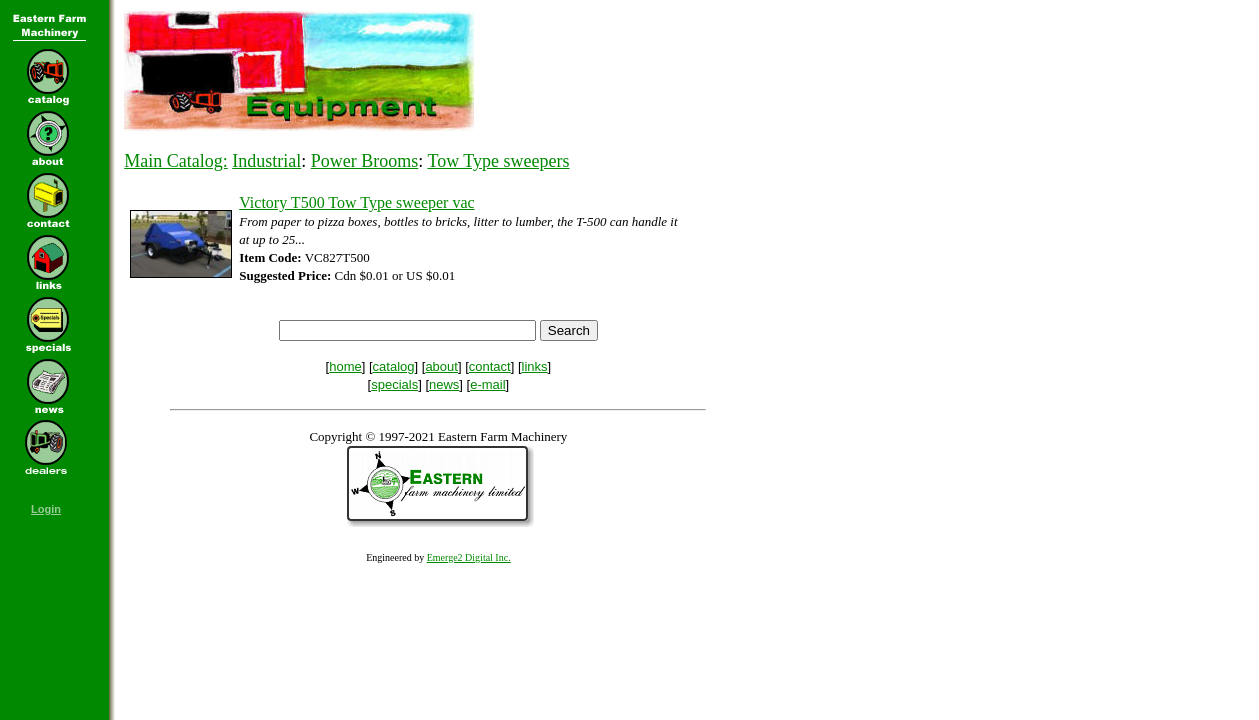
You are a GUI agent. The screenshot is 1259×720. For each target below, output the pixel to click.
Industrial (266, 161)
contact (490, 366)
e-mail (487, 384)
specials (394, 384)
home (345, 366)
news (444, 384)
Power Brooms (365, 161)
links (535, 366)
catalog (394, 366)
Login (46, 509)
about (441, 366)
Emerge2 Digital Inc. (469, 557)
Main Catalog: (175, 161)
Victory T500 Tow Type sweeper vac (356, 202)
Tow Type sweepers (498, 161)
